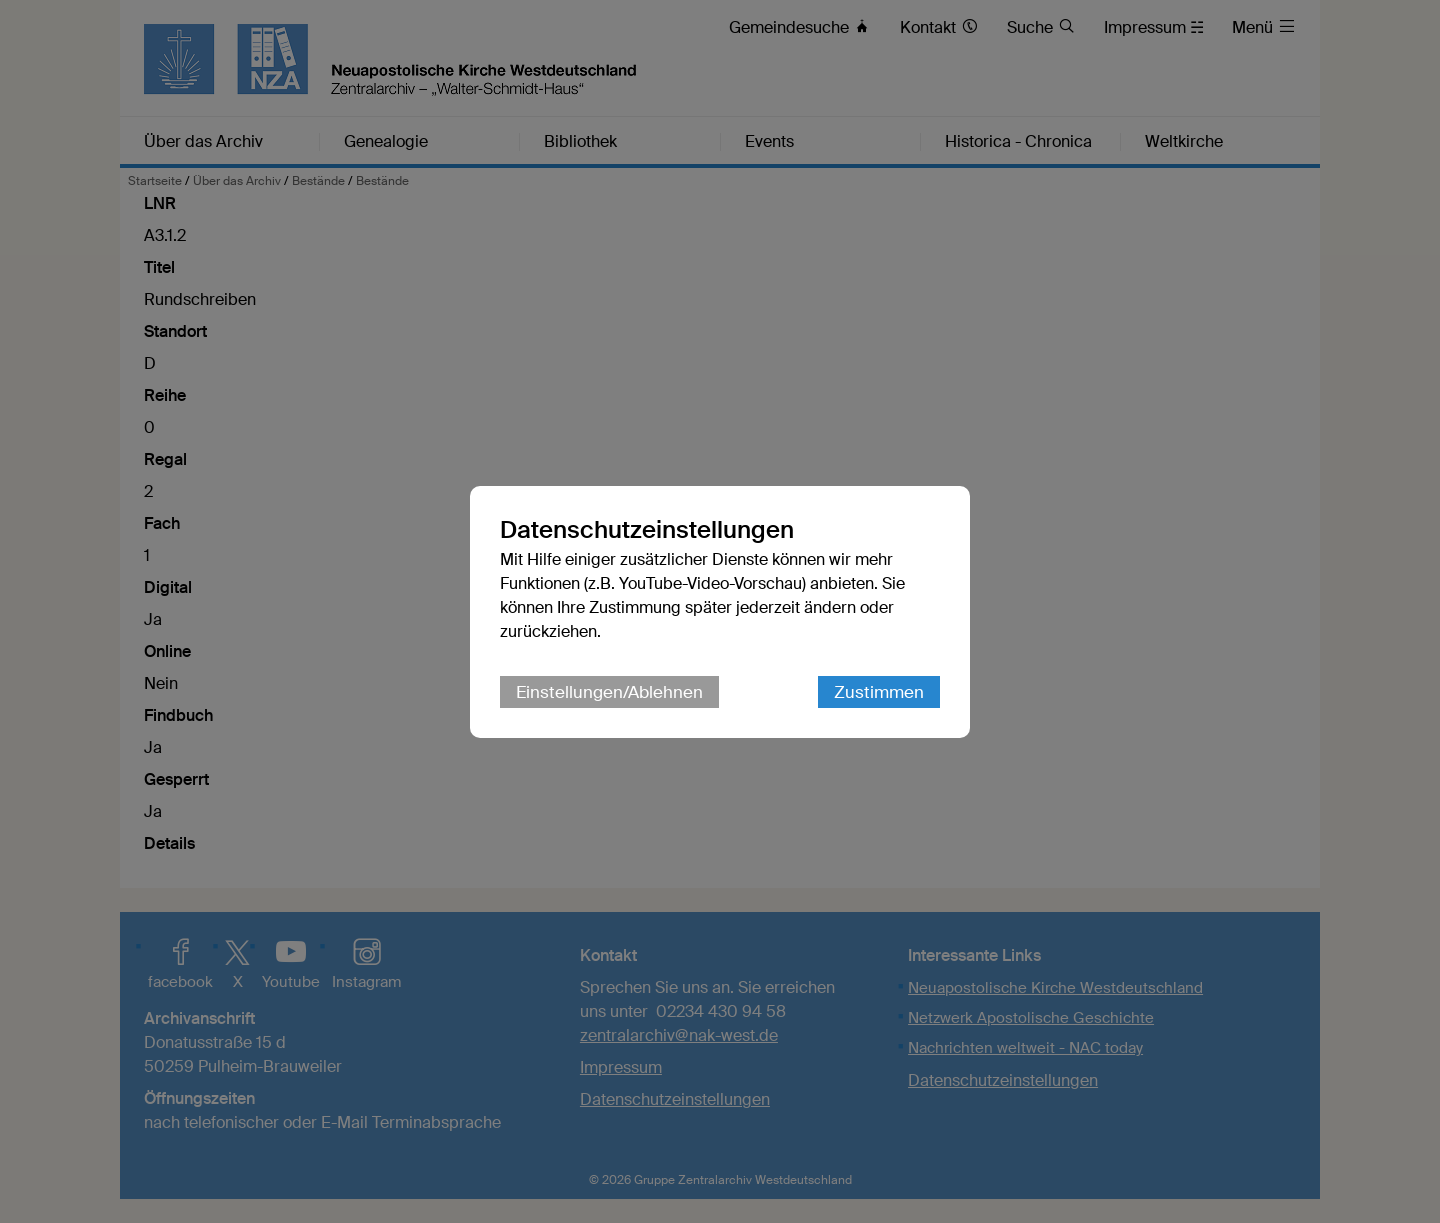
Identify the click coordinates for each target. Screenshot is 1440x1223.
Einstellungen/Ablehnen (609, 692)
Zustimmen (879, 692)
